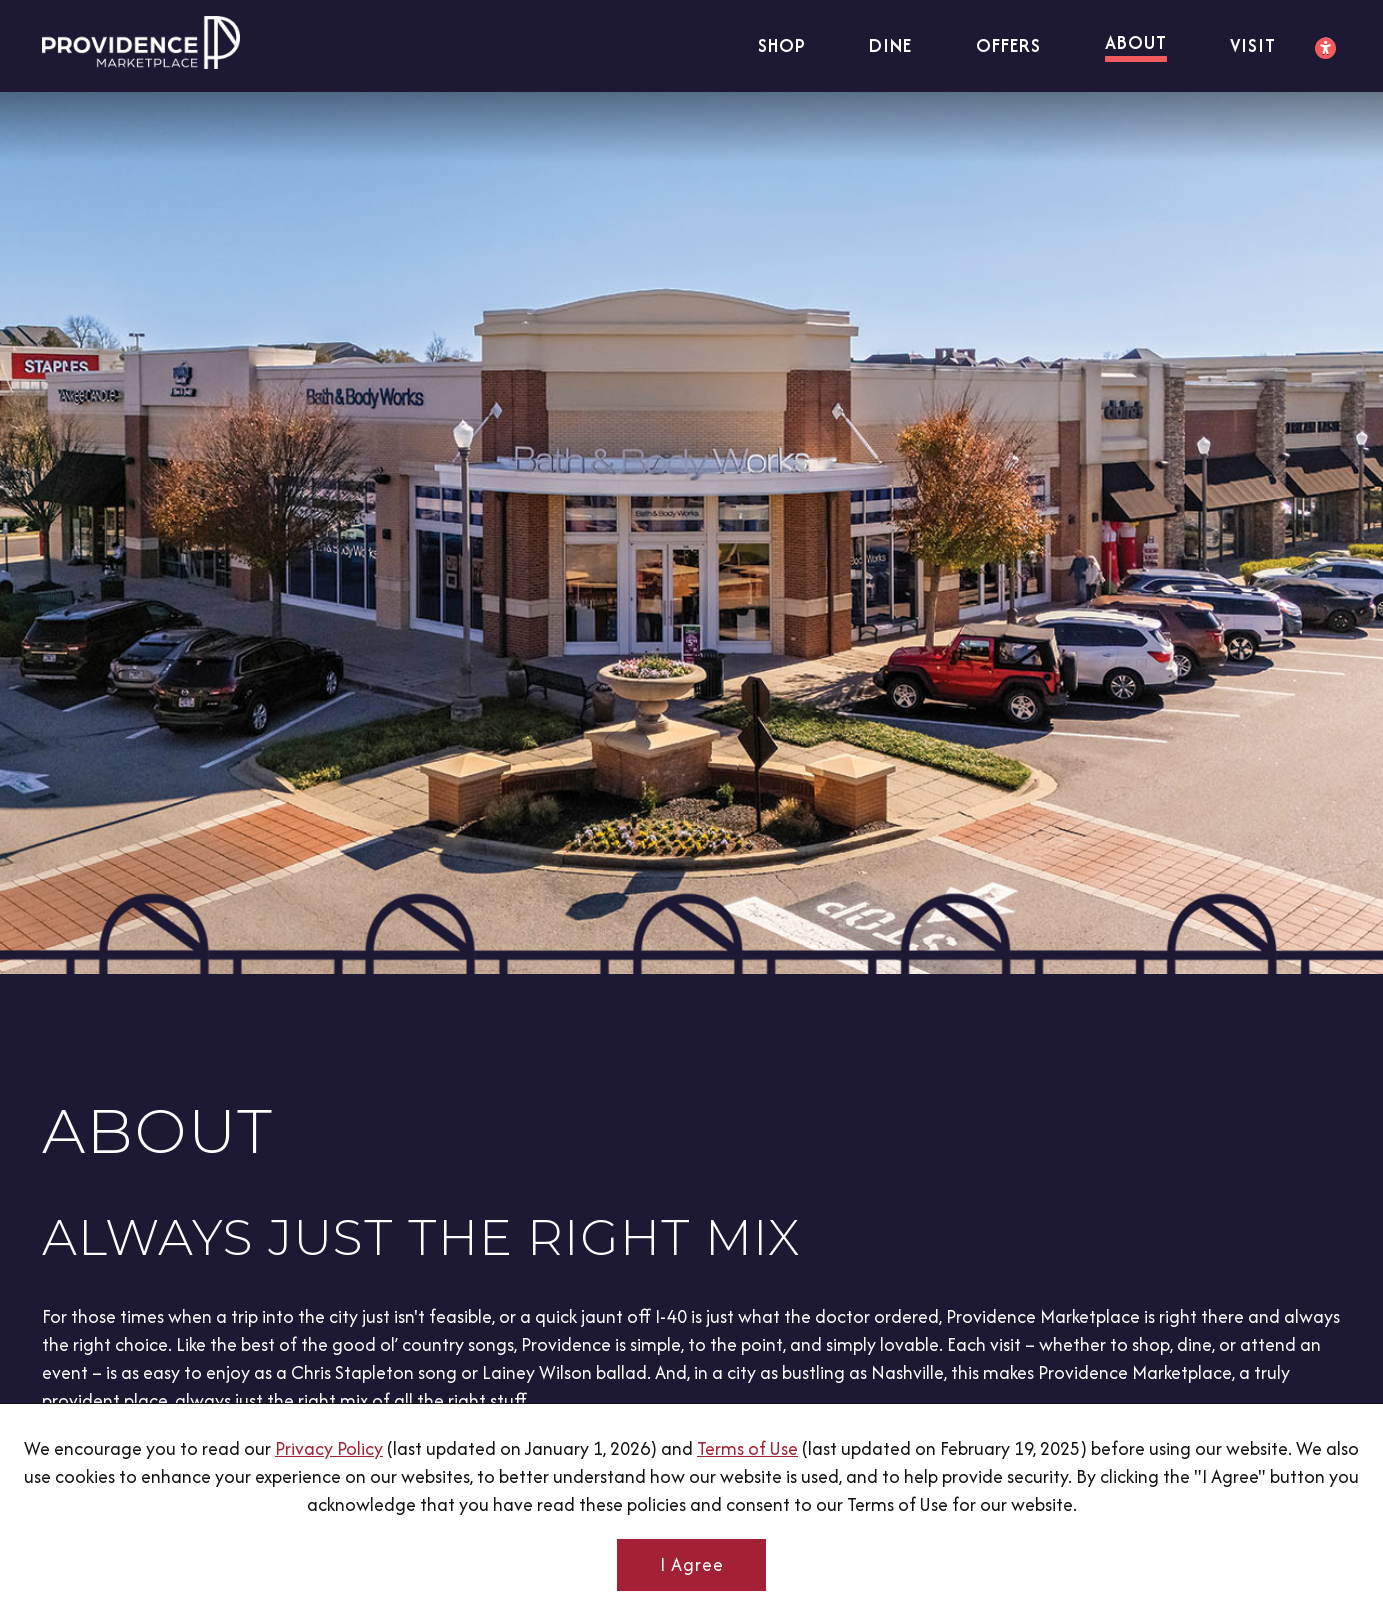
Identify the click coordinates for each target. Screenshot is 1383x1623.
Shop (779, 45)
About (1133, 42)
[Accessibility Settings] (1326, 48)
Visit (1252, 45)
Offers (1005, 45)
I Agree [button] (692, 1564)
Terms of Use (747, 1448)
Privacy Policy (329, 1448)
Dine (887, 45)
